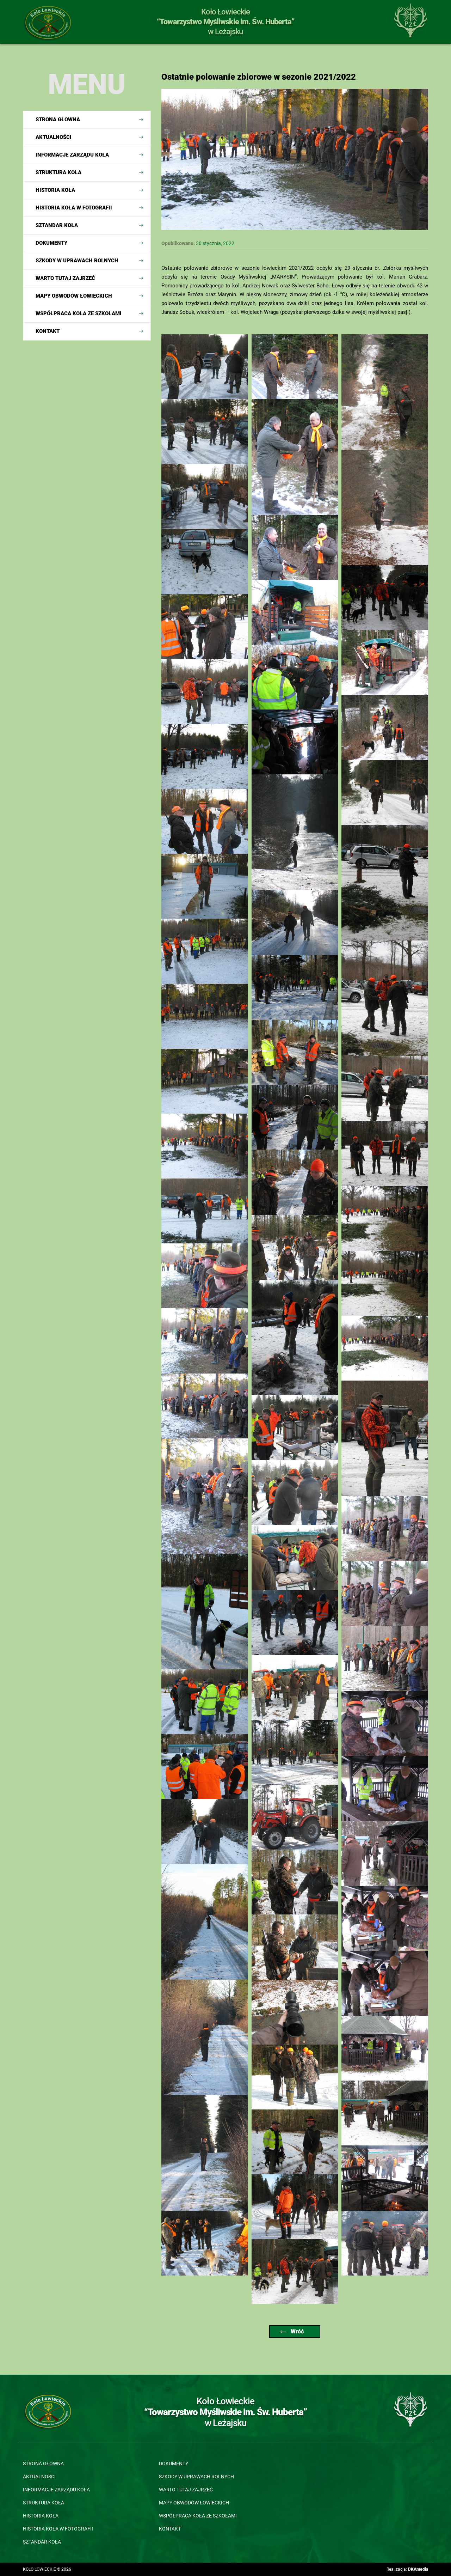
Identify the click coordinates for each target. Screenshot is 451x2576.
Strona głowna (58, 119)
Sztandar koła (57, 225)
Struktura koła (58, 172)
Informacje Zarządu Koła (72, 155)
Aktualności (54, 137)
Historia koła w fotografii (74, 208)
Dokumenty (51, 243)
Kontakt (48, 331)
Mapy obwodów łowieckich (74, 296)
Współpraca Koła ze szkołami (79, 313)
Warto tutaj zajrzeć (65, 278)
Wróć (292, 2331)
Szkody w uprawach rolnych (77, 260)
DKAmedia (418, 2569)
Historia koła (55, 190)
